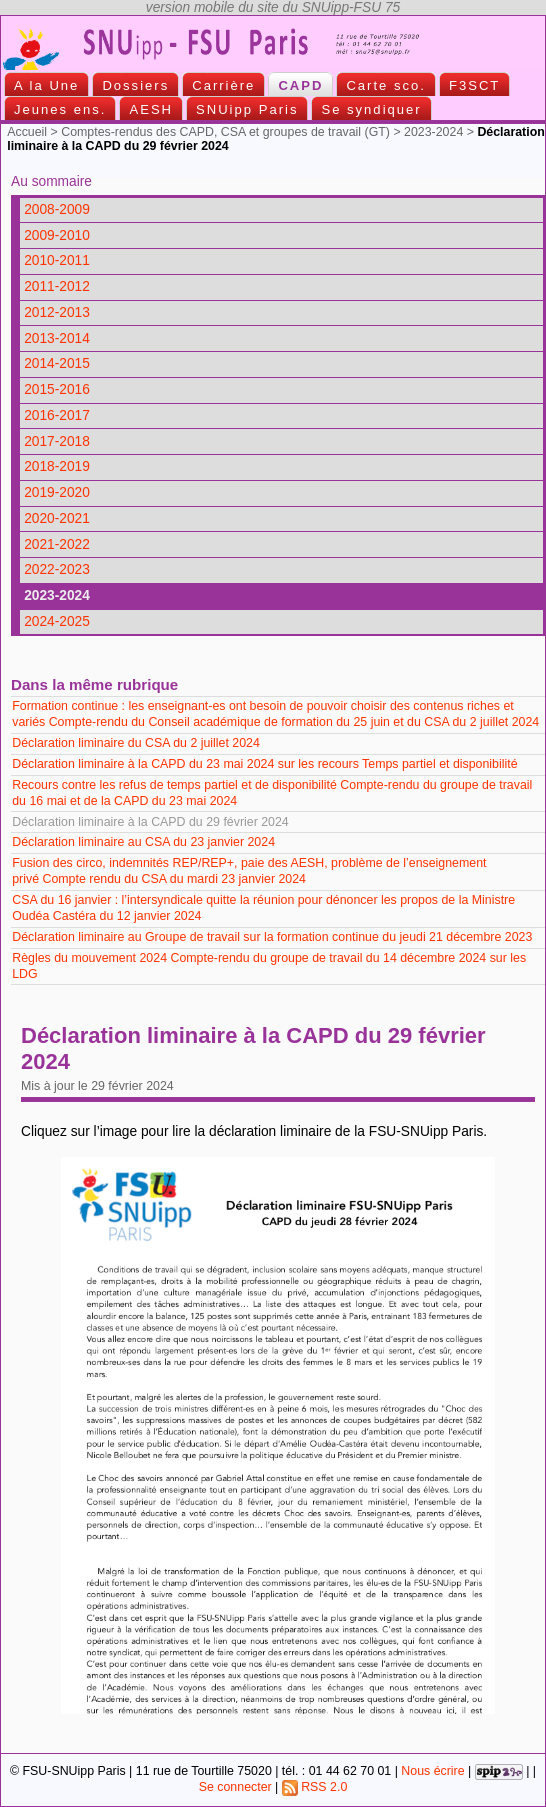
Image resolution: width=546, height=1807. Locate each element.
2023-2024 (433, 132)
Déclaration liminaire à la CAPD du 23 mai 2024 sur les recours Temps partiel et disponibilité (264, 764)
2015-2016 (57, 389)
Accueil (27, 132)
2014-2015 (57, 363)
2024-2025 (57, 621)
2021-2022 (57, 544)
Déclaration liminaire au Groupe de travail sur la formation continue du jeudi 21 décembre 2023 (272, 937)
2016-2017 (57, 415)
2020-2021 (57, 518)
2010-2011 (57, 260)
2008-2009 (57, 209)
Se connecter (235, 1787)
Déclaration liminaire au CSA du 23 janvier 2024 (145, 842)
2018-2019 (57, 466)
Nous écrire (432, 1771)
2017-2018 (57, 441)
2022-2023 (57, 569)
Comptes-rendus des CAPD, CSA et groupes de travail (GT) (225, 132)
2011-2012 (57, 286)
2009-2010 (57, 235)
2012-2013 (57, 312)
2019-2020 (57, 492)
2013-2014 (57, 338)
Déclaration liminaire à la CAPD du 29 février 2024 (152, 822)
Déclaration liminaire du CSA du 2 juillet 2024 (137, 743)
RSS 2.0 (315, 1787)
